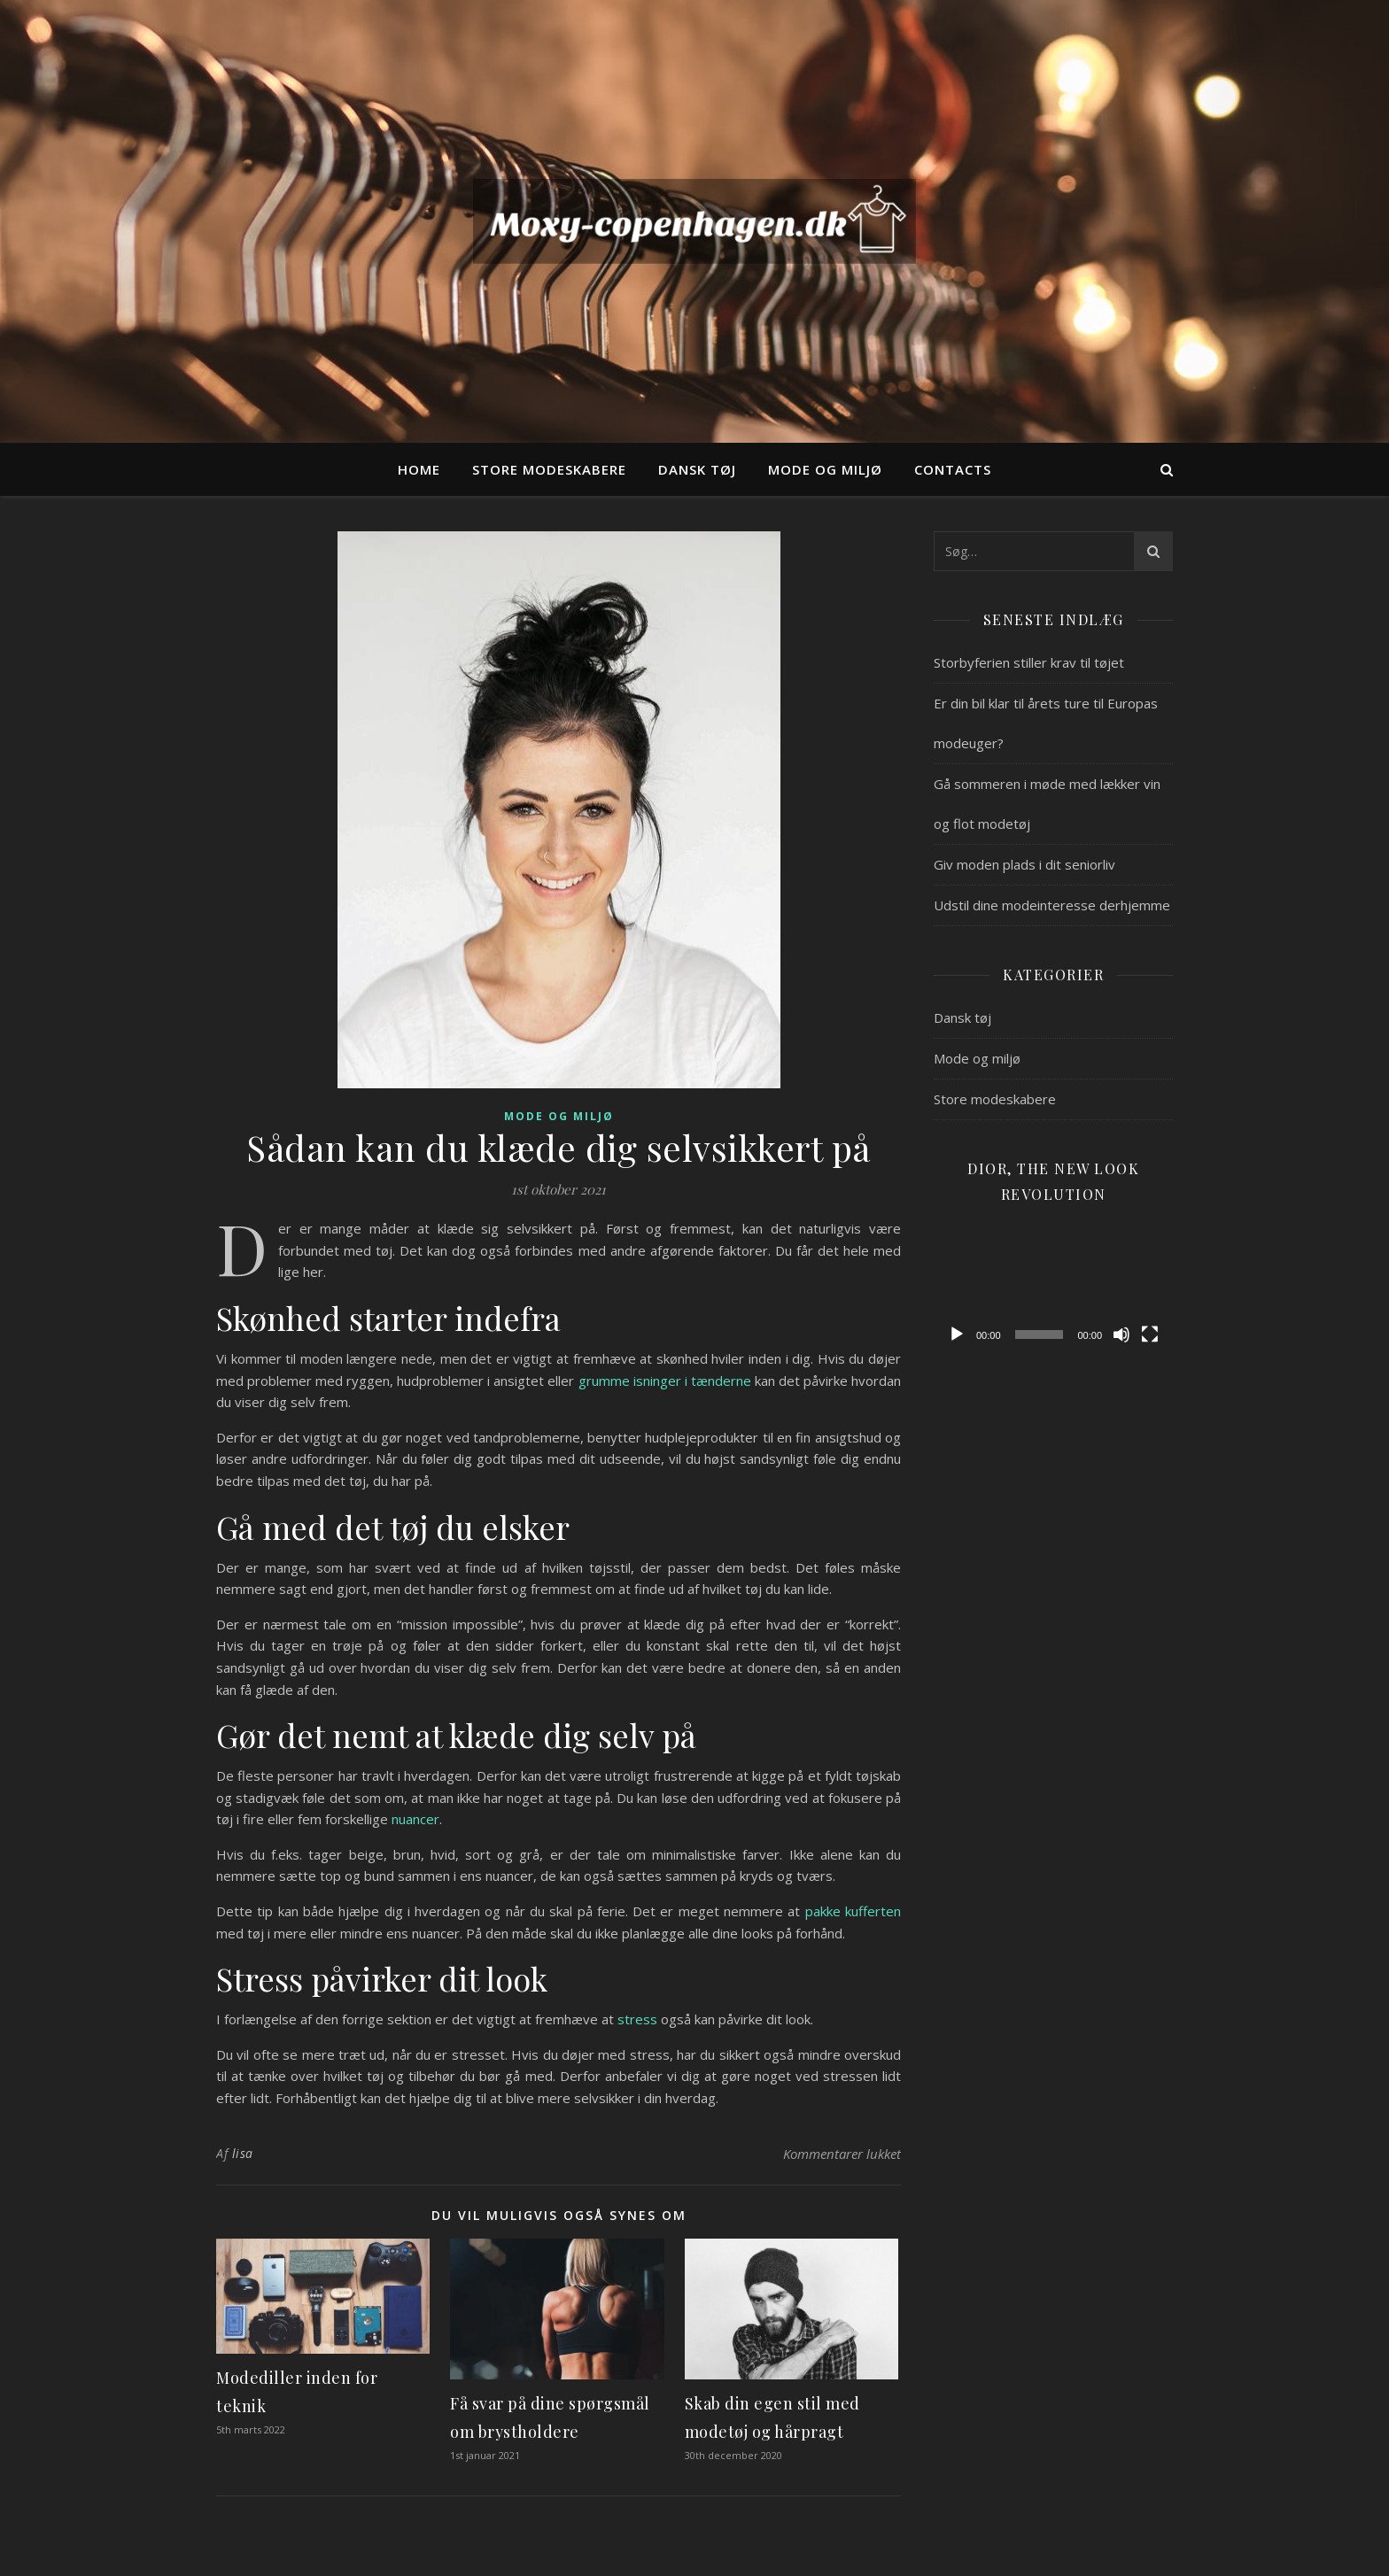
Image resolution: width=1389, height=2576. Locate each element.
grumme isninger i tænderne (664, 1380)
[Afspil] (957, 1334)
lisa (242, 2153)
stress (637, 2019)
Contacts (952, 469)
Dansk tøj (697, 469)
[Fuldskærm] (1150, 1334)
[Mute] (1121, 1334)
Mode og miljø (825, 469)
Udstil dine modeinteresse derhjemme (1052, 905)
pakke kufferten (853, 1911)
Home (419, 469)
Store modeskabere (549, 469)
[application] (1053, 1285)
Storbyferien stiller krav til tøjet (1029, 662)
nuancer (415, 1819)
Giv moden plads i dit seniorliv (1024, 864)
